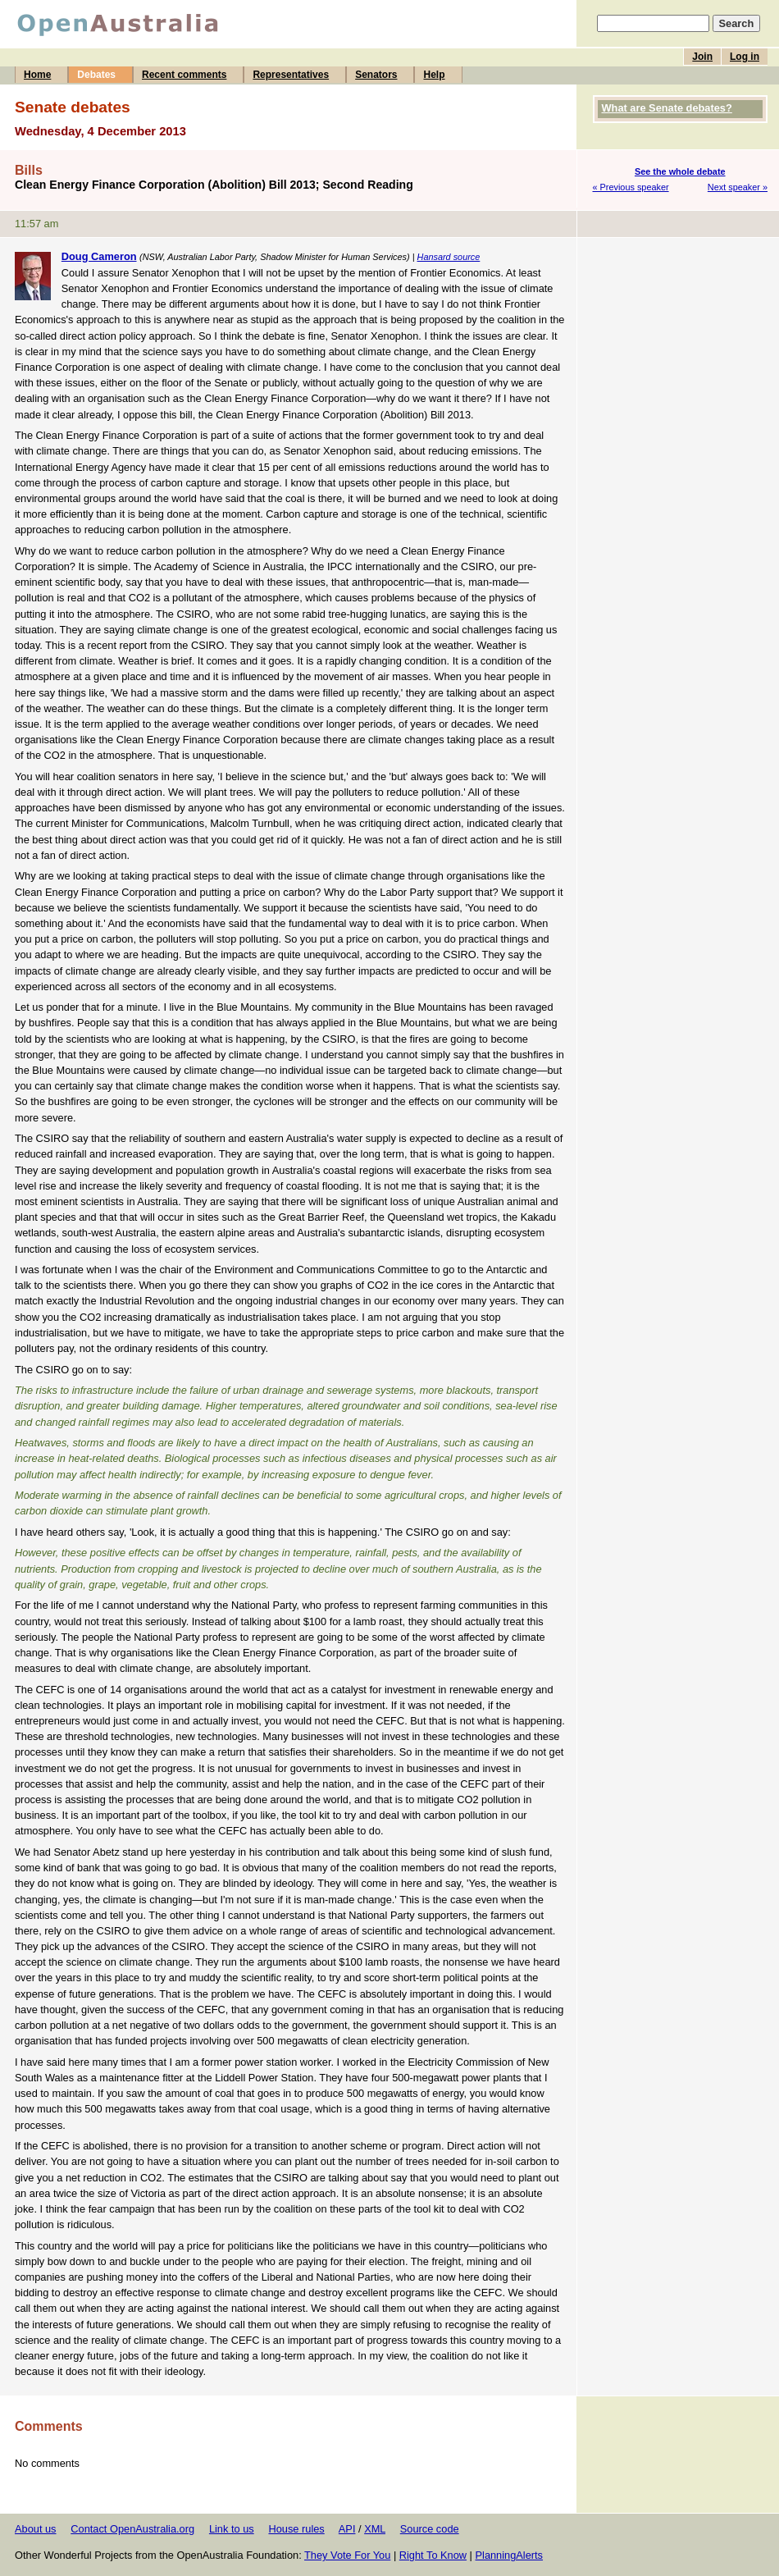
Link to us (231, 2529)
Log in (744, 56)
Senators (376, 74)
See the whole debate (680, 171)
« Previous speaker (631, 187)
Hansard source (449, 257)
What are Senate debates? (667, 108)
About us (36, 2529)
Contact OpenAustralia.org (132, 2529)
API (347, 2529)
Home (37, 74)
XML (374, 2529)
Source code (429, 2529)
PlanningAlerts (510, 2555)
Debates (96, 74)
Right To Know (433, 2555)
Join (702, 56)
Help (433, 74)
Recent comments (184, 74)
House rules (296, 2529)
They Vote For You (347, 2555)
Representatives (291, 74)
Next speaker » (738, 187)
